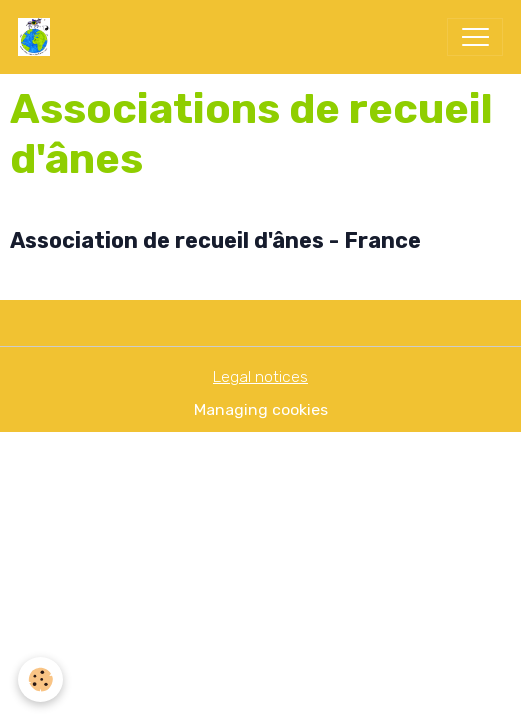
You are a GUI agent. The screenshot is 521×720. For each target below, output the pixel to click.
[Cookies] (40, 679)
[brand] (38, 37)
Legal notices (260, 376)
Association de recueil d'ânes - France (215, 240)
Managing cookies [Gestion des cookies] (261, 409)
